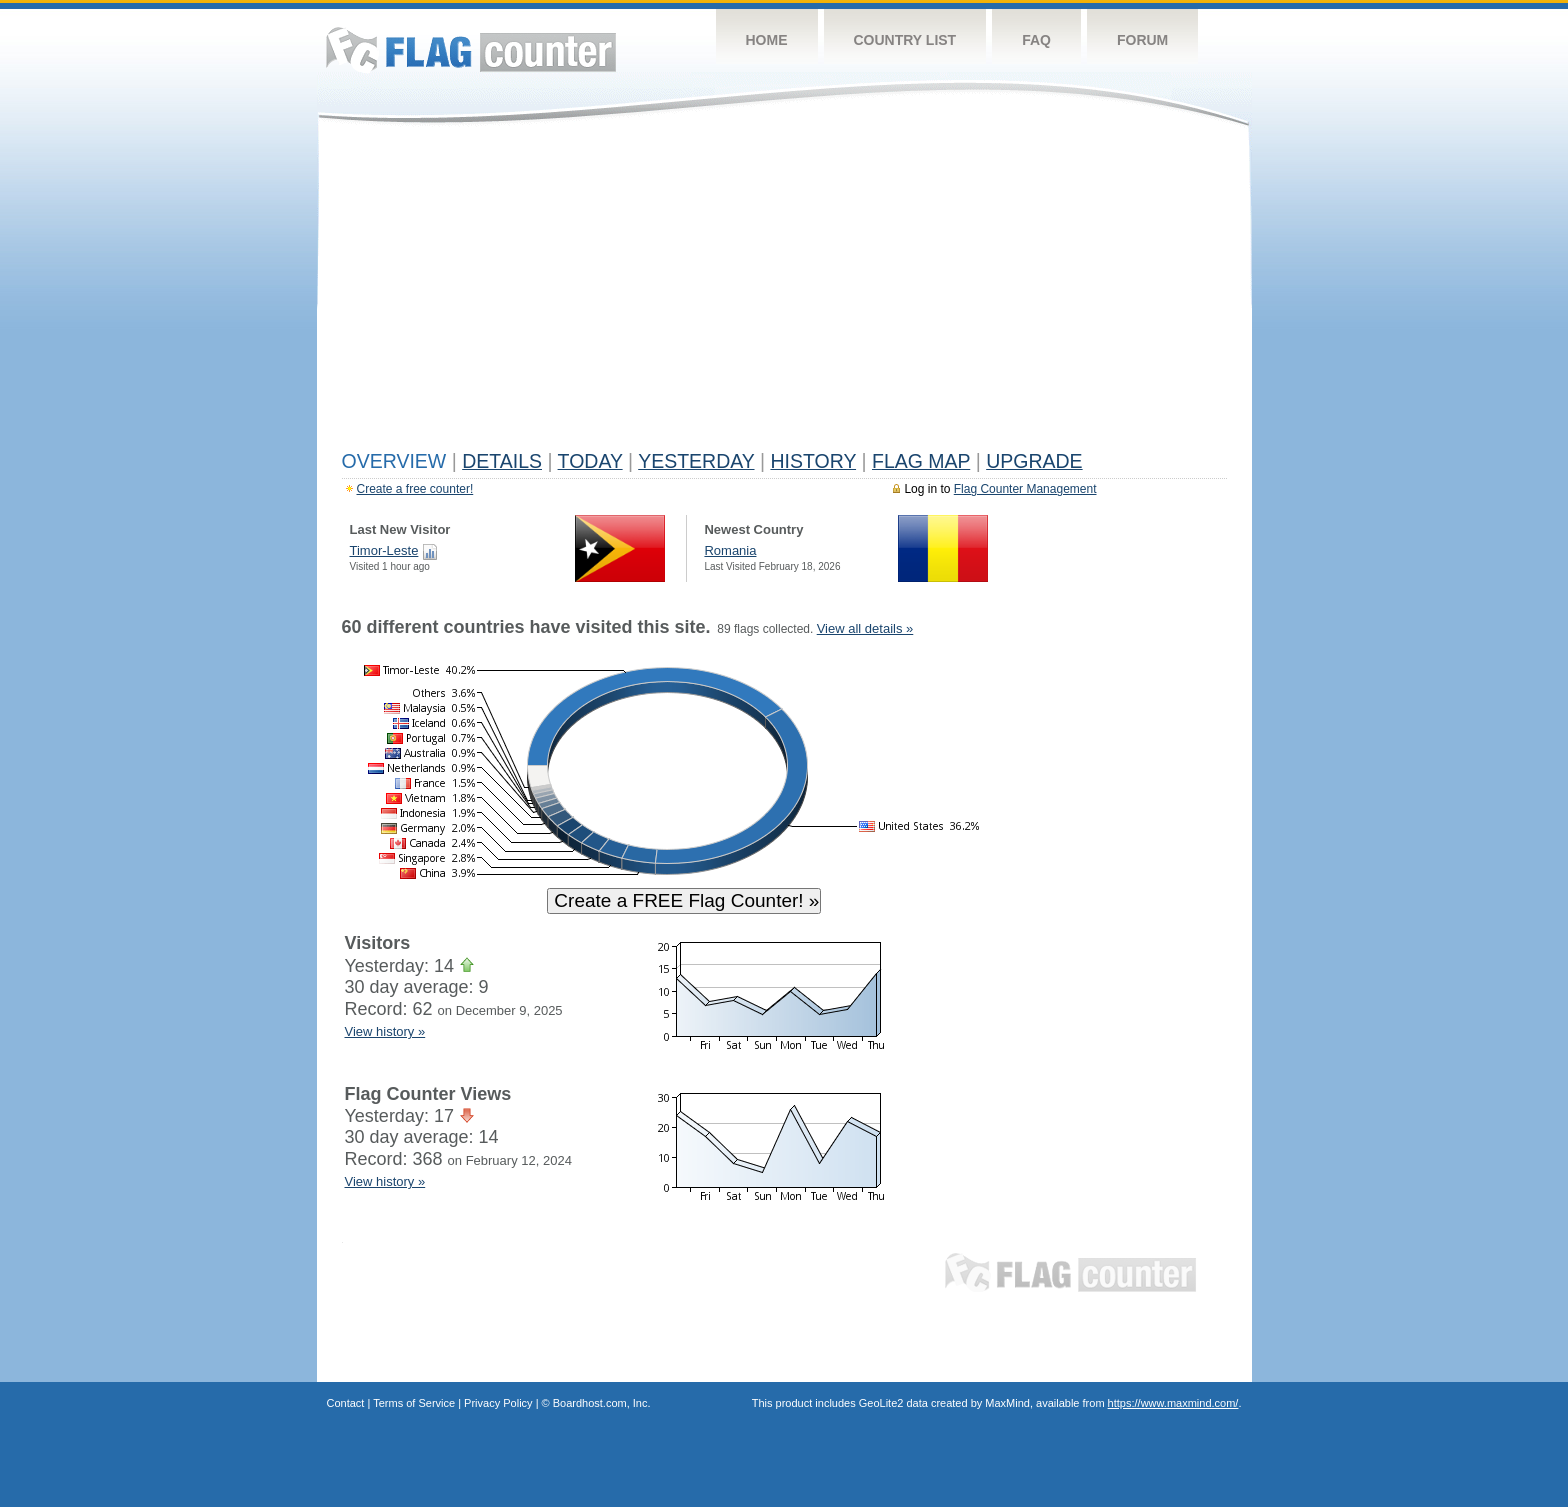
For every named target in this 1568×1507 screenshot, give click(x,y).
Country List (905, 40)
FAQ (1036, 40)
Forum (1142, 40)
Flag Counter (471, 49)
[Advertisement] (784, 292)
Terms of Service (414, 1403)
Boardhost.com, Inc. (602, 1403)
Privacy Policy (498, 1403)
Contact (346, 1403)
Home (767, 40)
